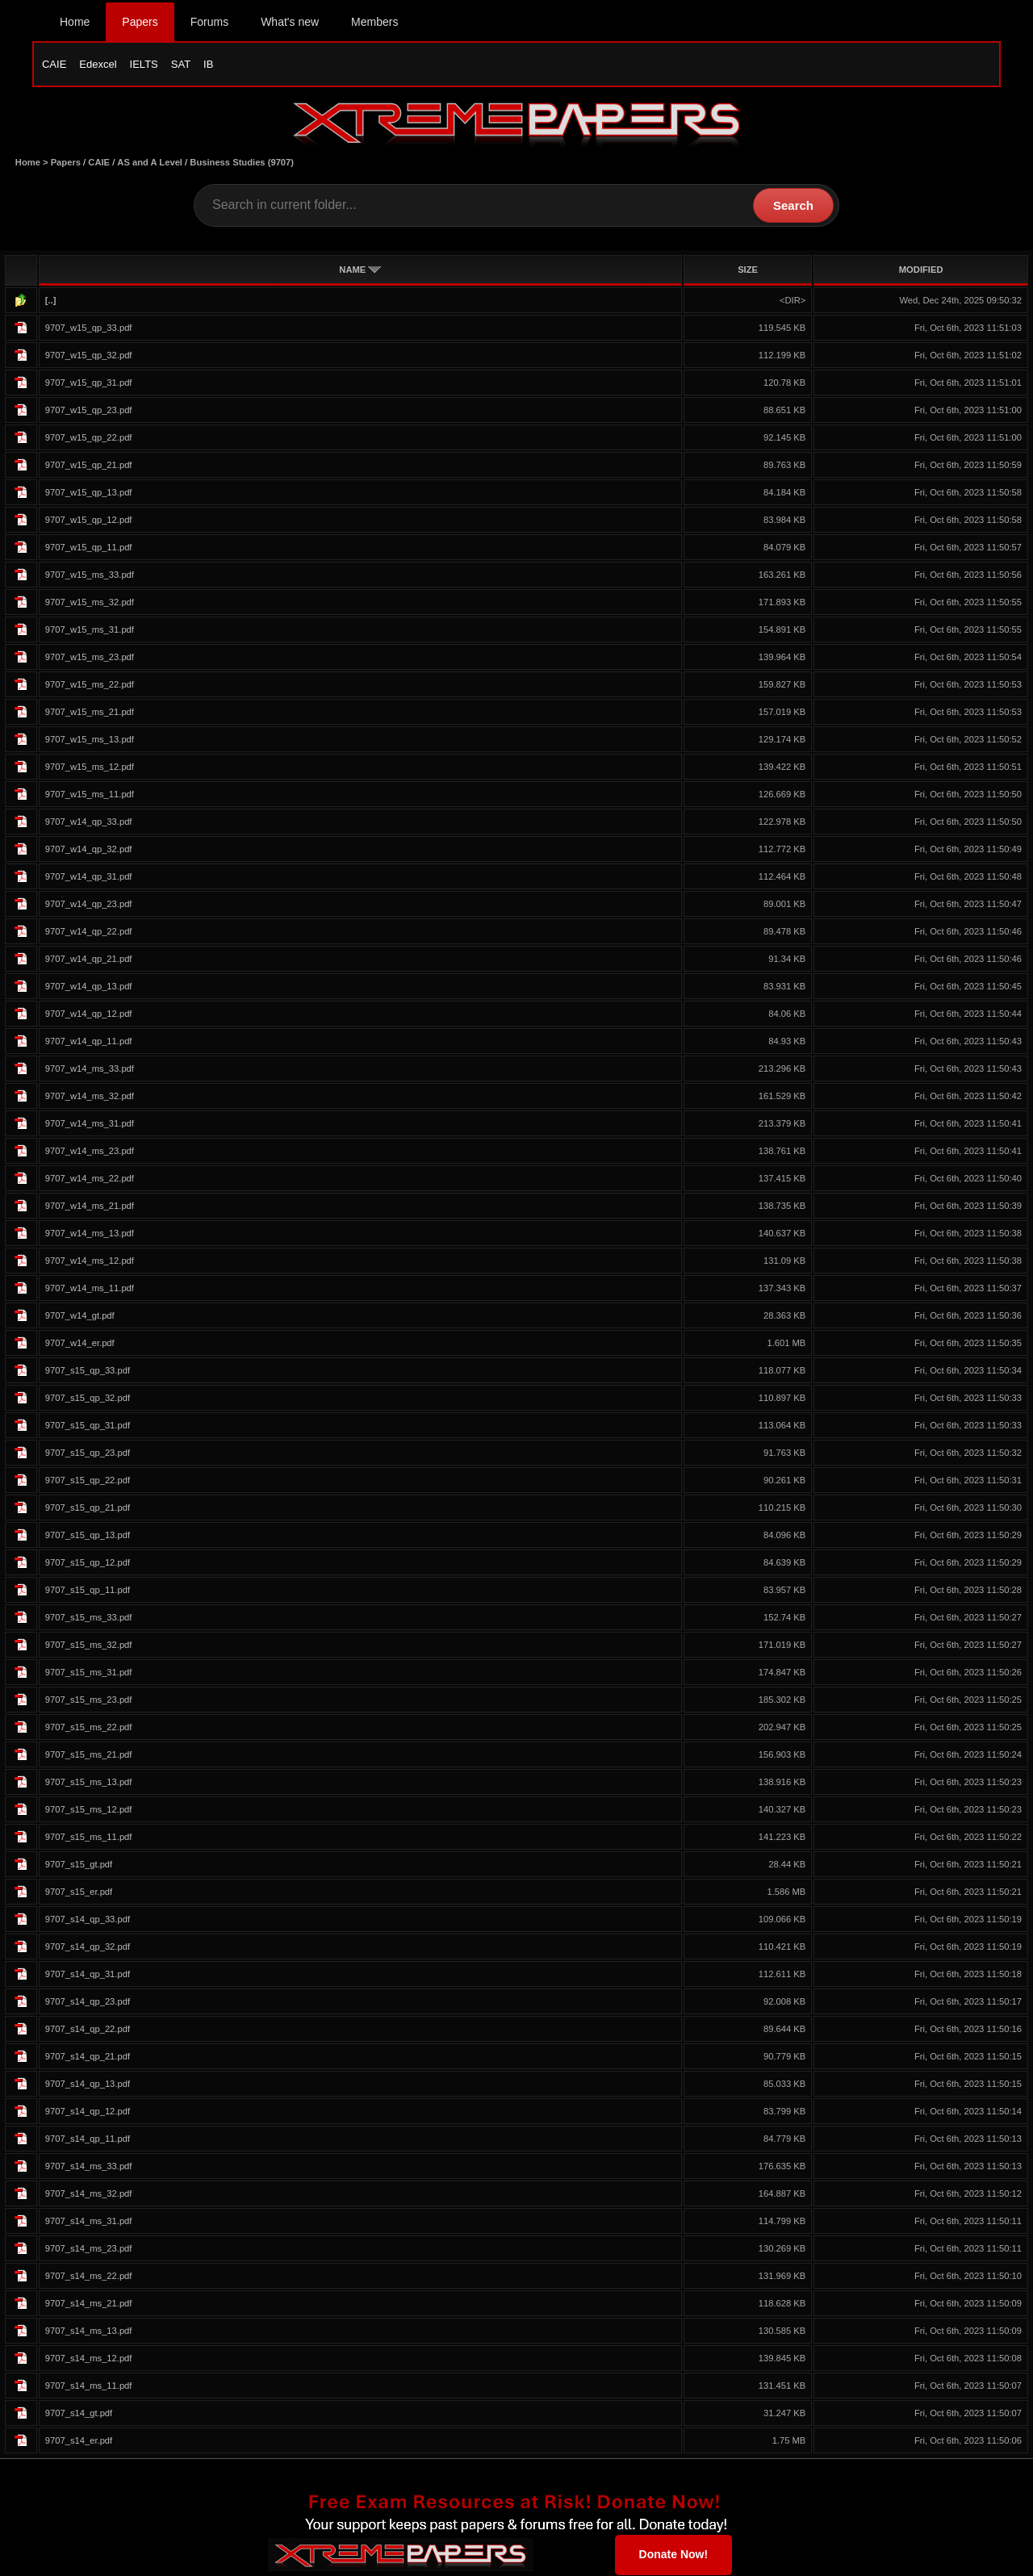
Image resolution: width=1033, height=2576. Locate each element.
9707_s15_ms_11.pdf (88, 1837)
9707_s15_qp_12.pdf (87, 1563)
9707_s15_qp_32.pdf (87, 1398)
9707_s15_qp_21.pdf (87, 1508)
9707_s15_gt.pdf (78, 1865)
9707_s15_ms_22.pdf (88, 1728)
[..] (50, 301)
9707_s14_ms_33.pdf (88, 2167)
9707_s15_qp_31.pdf (87, 1426)
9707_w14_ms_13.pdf (89, 1234)
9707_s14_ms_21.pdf (88, 2304)
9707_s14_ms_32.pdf (88, 2194)
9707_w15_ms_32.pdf (89, 603)
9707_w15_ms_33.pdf (89, 575)
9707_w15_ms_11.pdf (89, 795)
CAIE (54, 64)
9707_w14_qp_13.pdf (88, 987)
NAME (360, 270)
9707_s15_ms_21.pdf (88, 1755)
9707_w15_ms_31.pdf (89, 630)
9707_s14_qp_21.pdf (87, 2057)
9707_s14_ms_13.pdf (88, 2331)
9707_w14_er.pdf (80, 1344)
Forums (209, 21)
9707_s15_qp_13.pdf (87, 1536)
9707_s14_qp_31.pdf (87, 1975)
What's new (290, 21)
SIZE (748, 270)
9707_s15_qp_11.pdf (87, 1590)
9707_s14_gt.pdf (78, 2414)
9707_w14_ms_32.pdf (89, 1097)
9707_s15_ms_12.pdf (88, 1810)
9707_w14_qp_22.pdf (88, 932)
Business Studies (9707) (242, 163)
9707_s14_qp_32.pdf (87, 1947)
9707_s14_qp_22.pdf (87, 2029)
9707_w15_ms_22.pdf (89, 685)
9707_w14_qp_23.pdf (88, 905)
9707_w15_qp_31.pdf (88, 383)
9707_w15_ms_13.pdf (89, 740)
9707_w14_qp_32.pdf (88, 850)
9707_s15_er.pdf (78, 1892)
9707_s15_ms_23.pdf (88, 1700)
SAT (180, 64)
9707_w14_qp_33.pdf (88, 822)
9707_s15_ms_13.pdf (88, 1783)
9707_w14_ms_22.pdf (89, 1179)
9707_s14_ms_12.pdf (88, 2359)
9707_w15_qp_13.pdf (88, 493)
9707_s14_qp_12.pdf (87, 2112)
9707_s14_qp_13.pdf (87, 2084)
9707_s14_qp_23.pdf (87, 2002)
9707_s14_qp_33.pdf (87, 1920)
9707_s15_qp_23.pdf (87, 1453)
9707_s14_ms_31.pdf (88, 2222)
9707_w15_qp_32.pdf (88, 356)
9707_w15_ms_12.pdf (89, 767)
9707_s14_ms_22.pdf (88, 2276)
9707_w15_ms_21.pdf (89, 712)
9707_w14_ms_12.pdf (89, 1261)
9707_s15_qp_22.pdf (87, 1481)
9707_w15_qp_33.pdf (88, 328)
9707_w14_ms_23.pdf (89, 1151)
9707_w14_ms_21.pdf (89, 1206)
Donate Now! (674, 2555)
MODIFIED (921, 270)
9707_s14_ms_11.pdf (88, 2386)
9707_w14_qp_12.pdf (88, 1014)
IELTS (144, 64)
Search (793, 206)
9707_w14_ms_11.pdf (89, 1289)
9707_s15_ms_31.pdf (88, 1673)
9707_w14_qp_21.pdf (88, 959)
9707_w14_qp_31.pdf (88, 877)
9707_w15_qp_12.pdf (88, 520)
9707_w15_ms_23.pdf (89, 658)
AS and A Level (149, 163)
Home (75, 21)
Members (374, 21)
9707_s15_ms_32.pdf (88, 1645)
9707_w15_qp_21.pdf (88, 465)
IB (208, 64)
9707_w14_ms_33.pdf (89, 1069)
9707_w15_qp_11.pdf (88, 548)
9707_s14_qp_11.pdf (87, 2139)
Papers (139, 21)
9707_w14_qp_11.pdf (88, 1042)
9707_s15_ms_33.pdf (88, 1618)
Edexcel (97, 64)
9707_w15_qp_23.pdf (88, 411)
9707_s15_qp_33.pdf (87, 1371)
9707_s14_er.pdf (78, 2441)
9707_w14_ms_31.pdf (89, 1124)
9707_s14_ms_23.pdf (88, 2249)
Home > (33, 163)
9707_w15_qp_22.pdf (88, 438)
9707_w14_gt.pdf (80, 1316)
